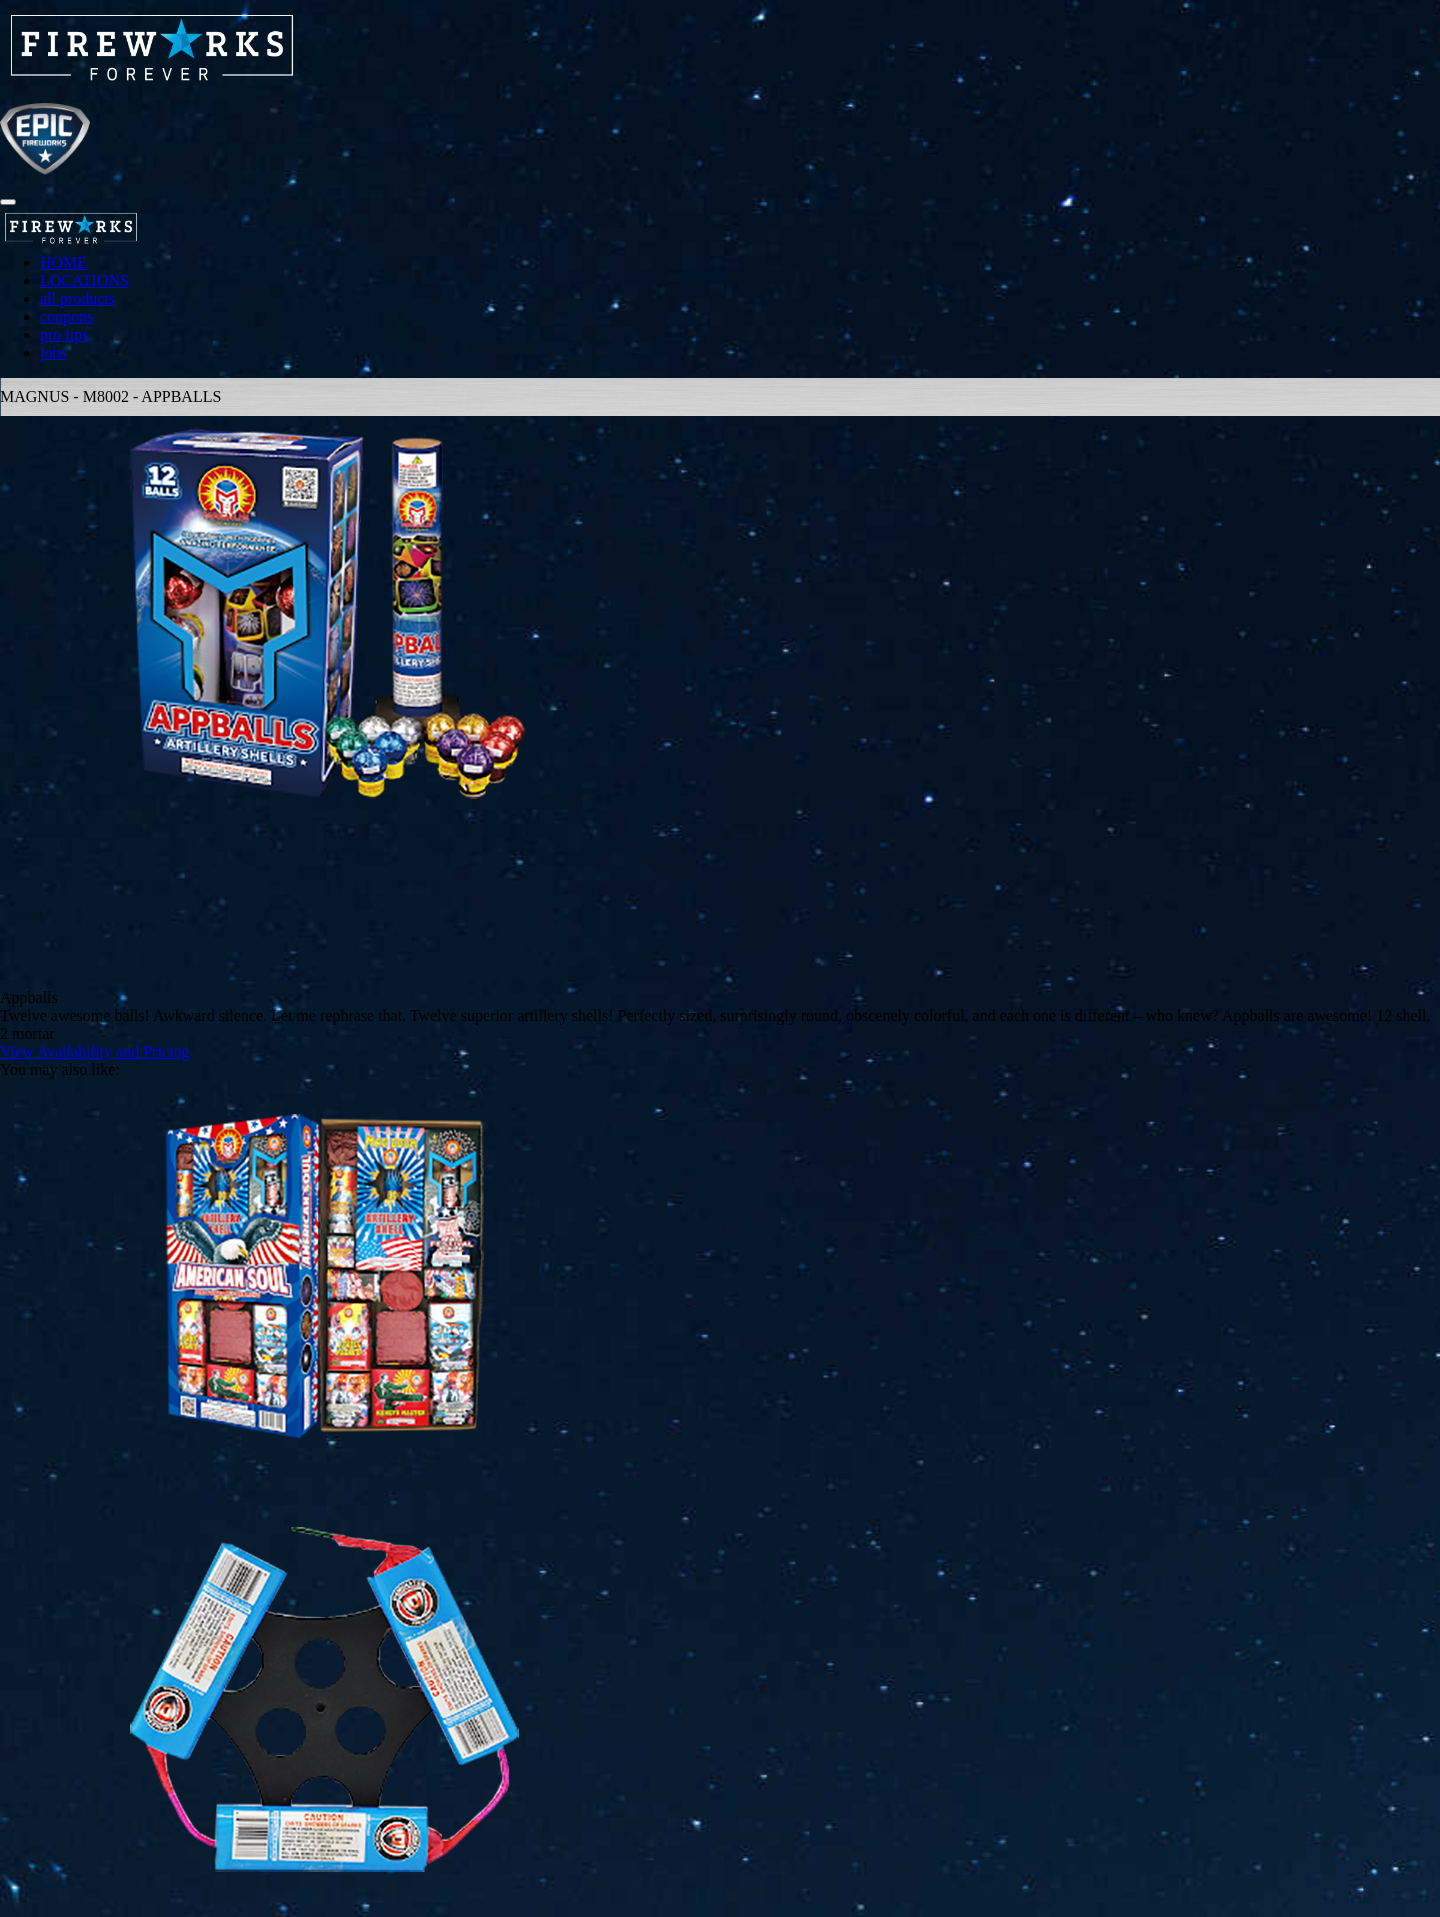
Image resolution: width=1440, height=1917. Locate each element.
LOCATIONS (84, 280)
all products (77, 298)
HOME (63, 262)
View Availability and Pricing (94, 1051)
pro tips (64, 334)
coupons (66, 316)
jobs (53, 352)
